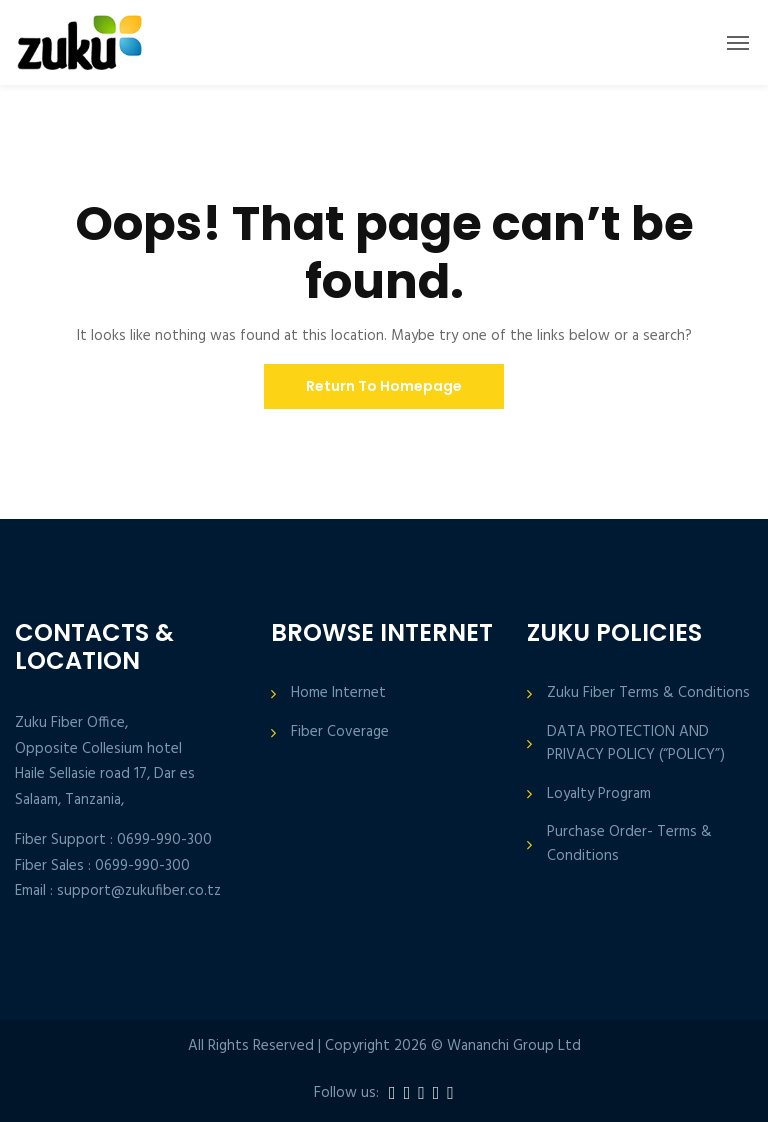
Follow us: (346, 1093)
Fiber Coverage (340, 732)
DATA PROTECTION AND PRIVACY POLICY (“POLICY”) (636, 744)
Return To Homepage (384, 386)
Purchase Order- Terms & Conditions (629, 844)
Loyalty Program (599, 794)
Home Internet (338, 693)
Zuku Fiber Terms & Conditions (648, 693)
